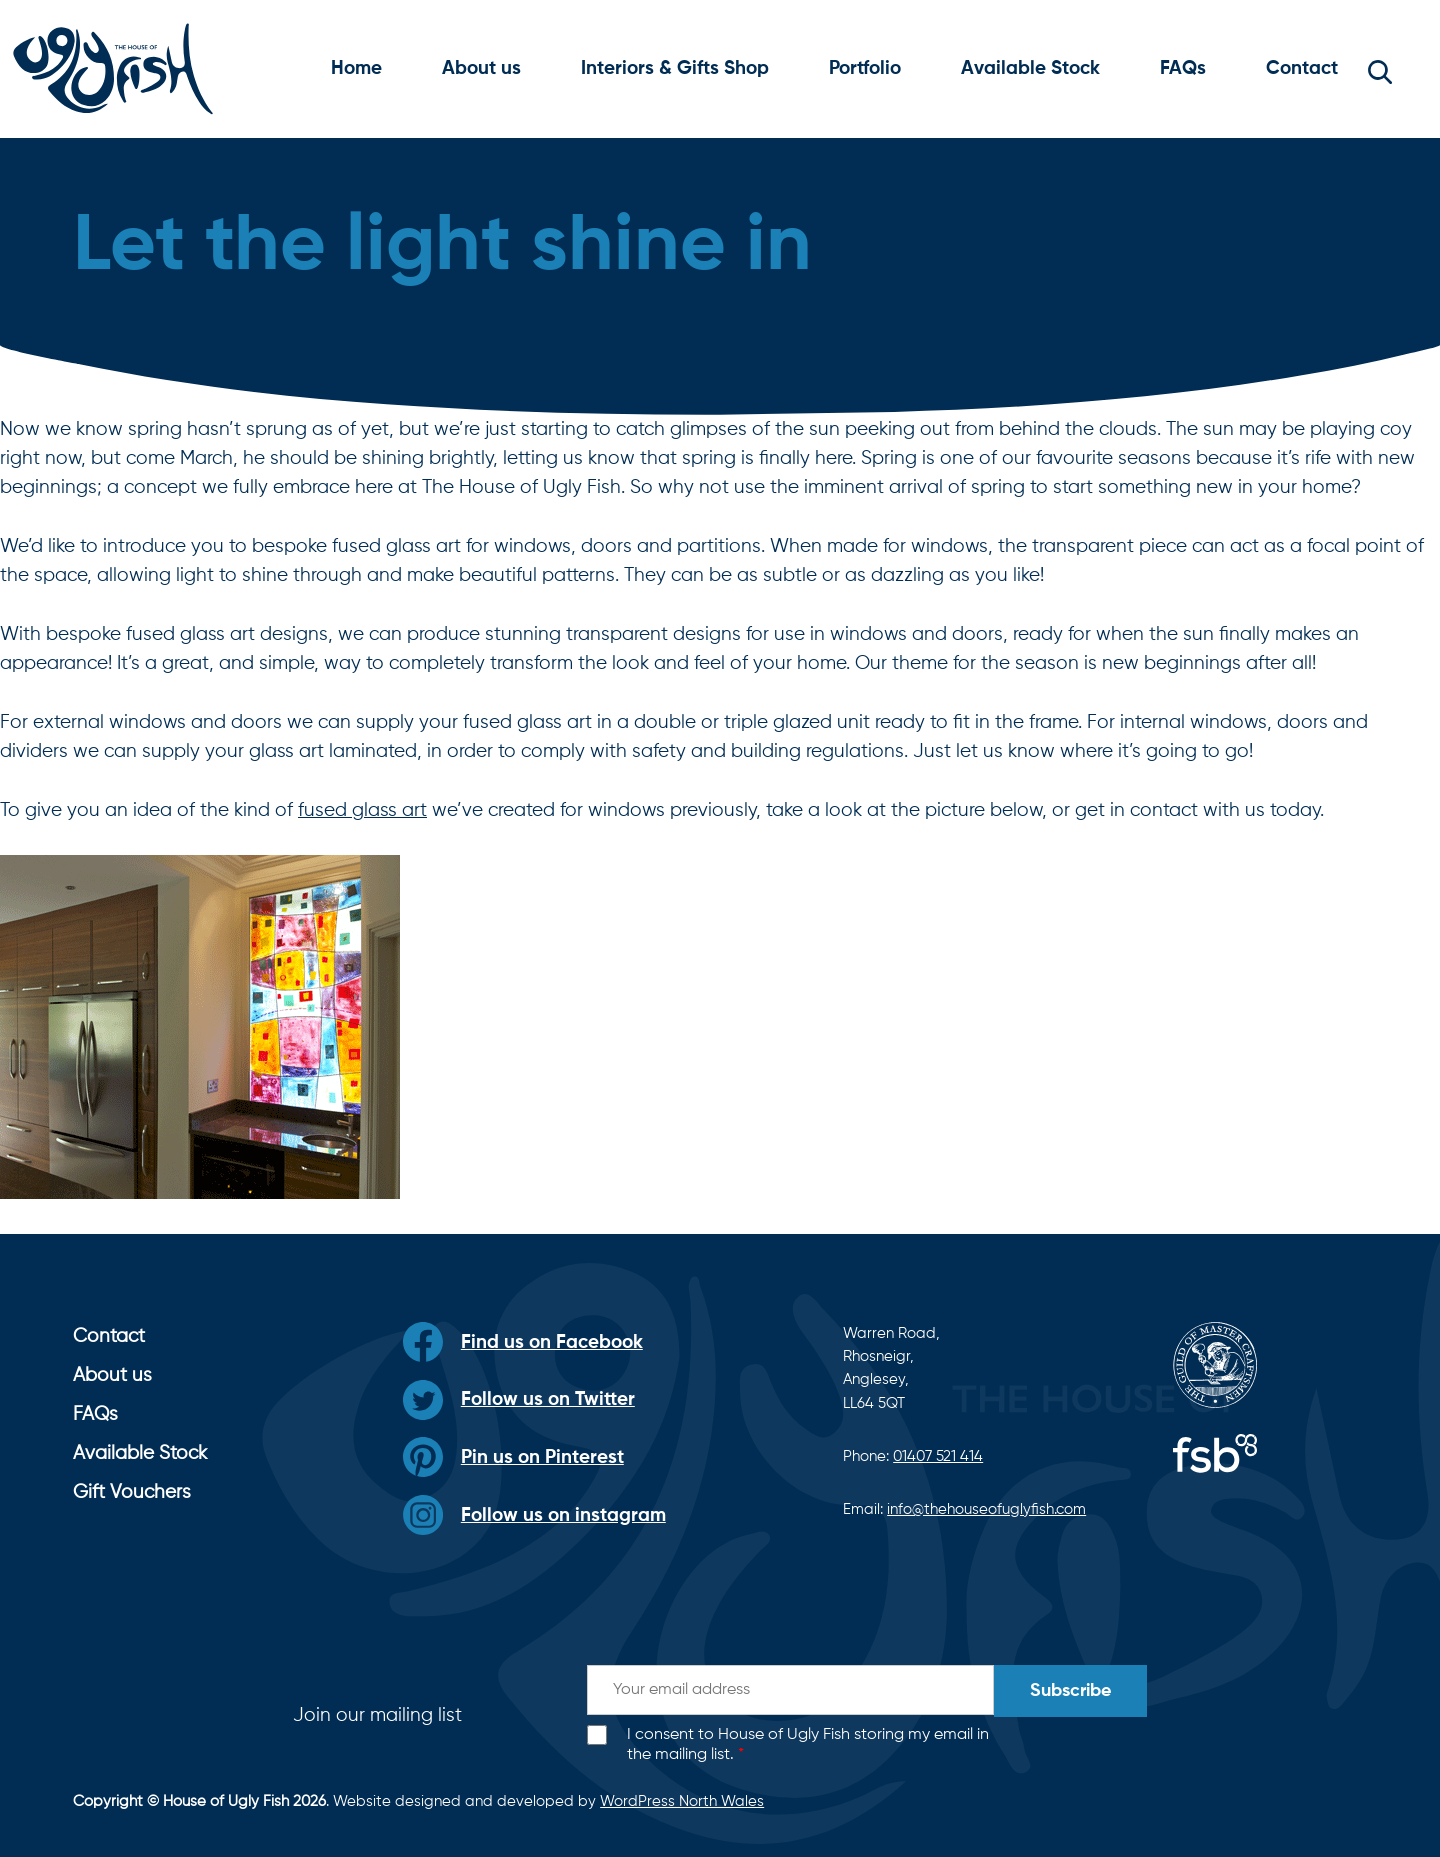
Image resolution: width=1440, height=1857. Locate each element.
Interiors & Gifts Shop (675, 68)
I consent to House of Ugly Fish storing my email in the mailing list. (808, 1745)
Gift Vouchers (132, 1492)
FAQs (1183, 68)
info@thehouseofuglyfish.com (986, 1509)
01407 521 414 (938, 1456)
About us (481, 68)
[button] (1380, 69)
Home (356, 68)
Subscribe (1070, 1691)
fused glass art (362, 810)
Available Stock (1030, 68)
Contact (1302, 68)
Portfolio (865, 68)
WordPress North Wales (682, 1801)
